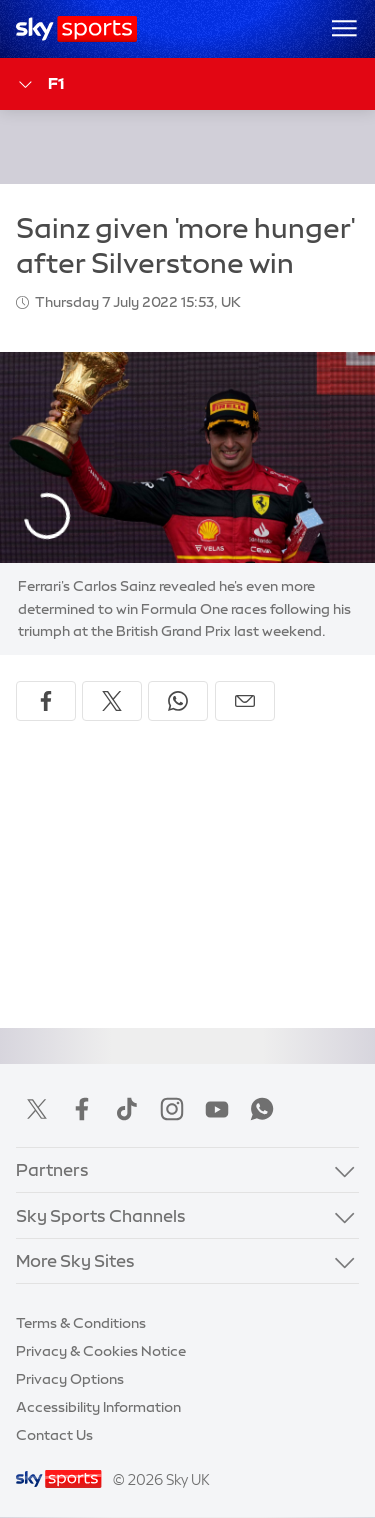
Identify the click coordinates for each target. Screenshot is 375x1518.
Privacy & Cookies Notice (101, 1351)
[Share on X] (112, 701)
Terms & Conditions (81, 1323)
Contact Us (54, 1435)
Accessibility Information (98, 1407)
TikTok (127, 1109)
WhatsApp (262, 1109)
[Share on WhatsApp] (178, 701)
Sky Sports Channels (101, 1215)
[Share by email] (245, 701)
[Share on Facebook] (46, 701)
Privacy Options (70, 1379)
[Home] (76, 29)
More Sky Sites (75, 1260)
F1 (40, 84)
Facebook (82, 1109)
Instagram (172, 1109)
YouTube (217, 1109)
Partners (52, 1169)
